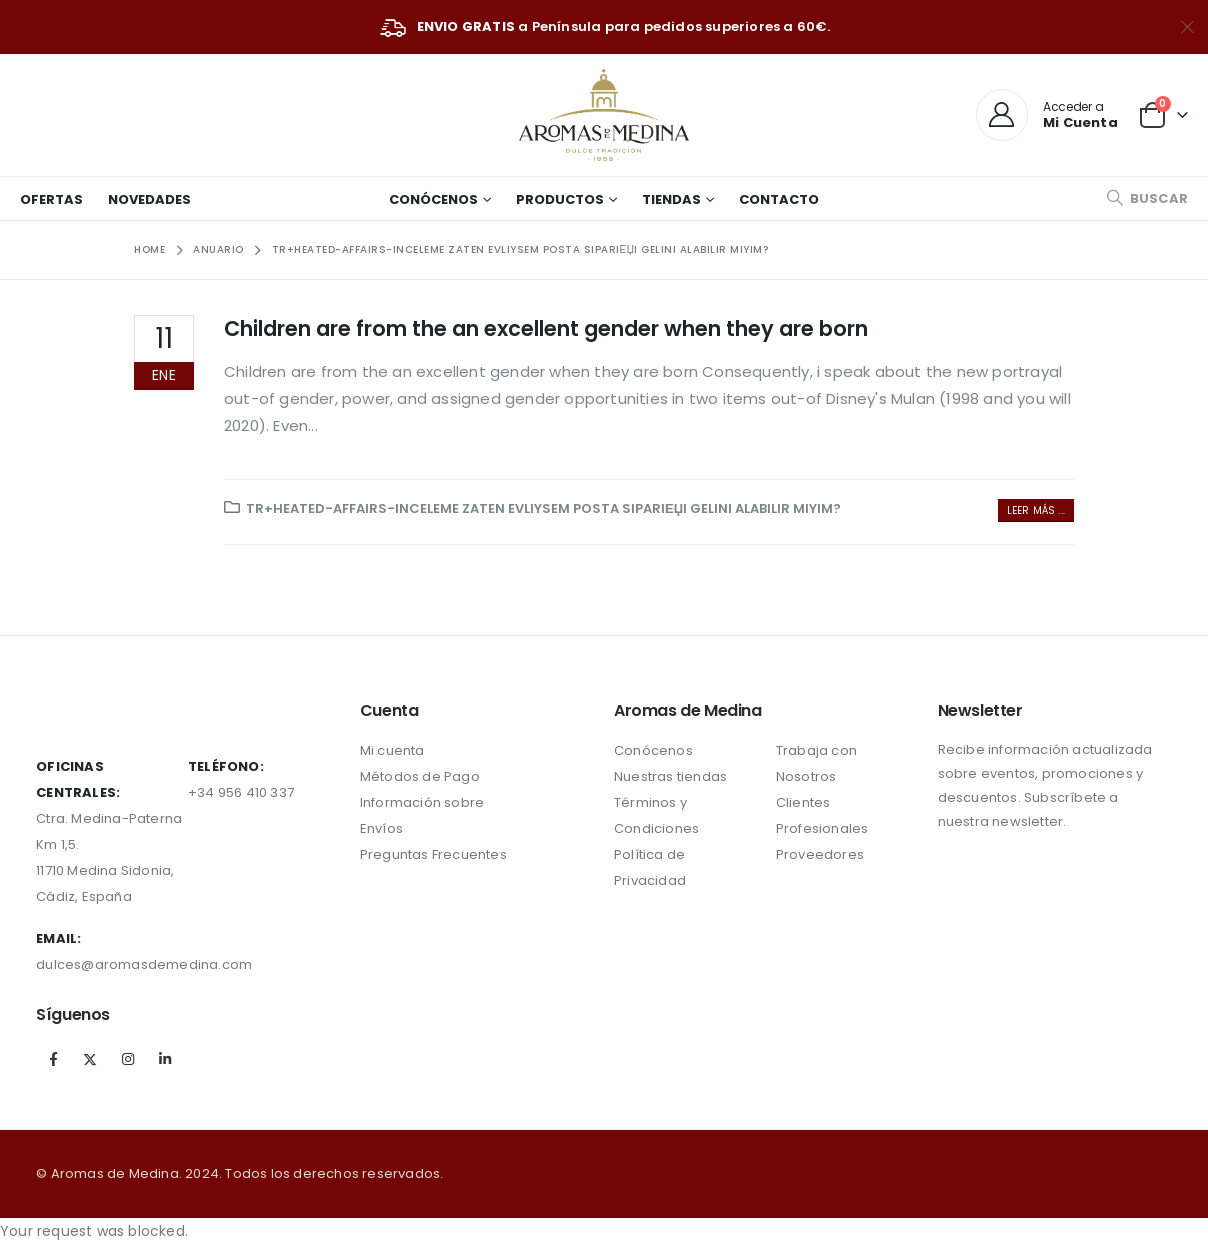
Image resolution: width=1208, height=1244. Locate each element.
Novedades (149, 199)
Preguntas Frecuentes (433, 854)
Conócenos (433, 199)
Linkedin (165, 1059)
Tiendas (671, 199)
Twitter (90, 1059)
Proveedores (820, 854)
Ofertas (51, 199)
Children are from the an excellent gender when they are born (546, 328)
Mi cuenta (392, 750)
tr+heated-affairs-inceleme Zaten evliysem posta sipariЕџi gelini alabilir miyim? (543, 508)
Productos (560, 199)
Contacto (779, 199)
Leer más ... (1036, 510)
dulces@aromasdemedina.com (144, 964)
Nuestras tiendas (670, 776)
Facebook (53, 1059)
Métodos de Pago (420, 776)
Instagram (128, 1059)
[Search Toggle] (1147, 198)
